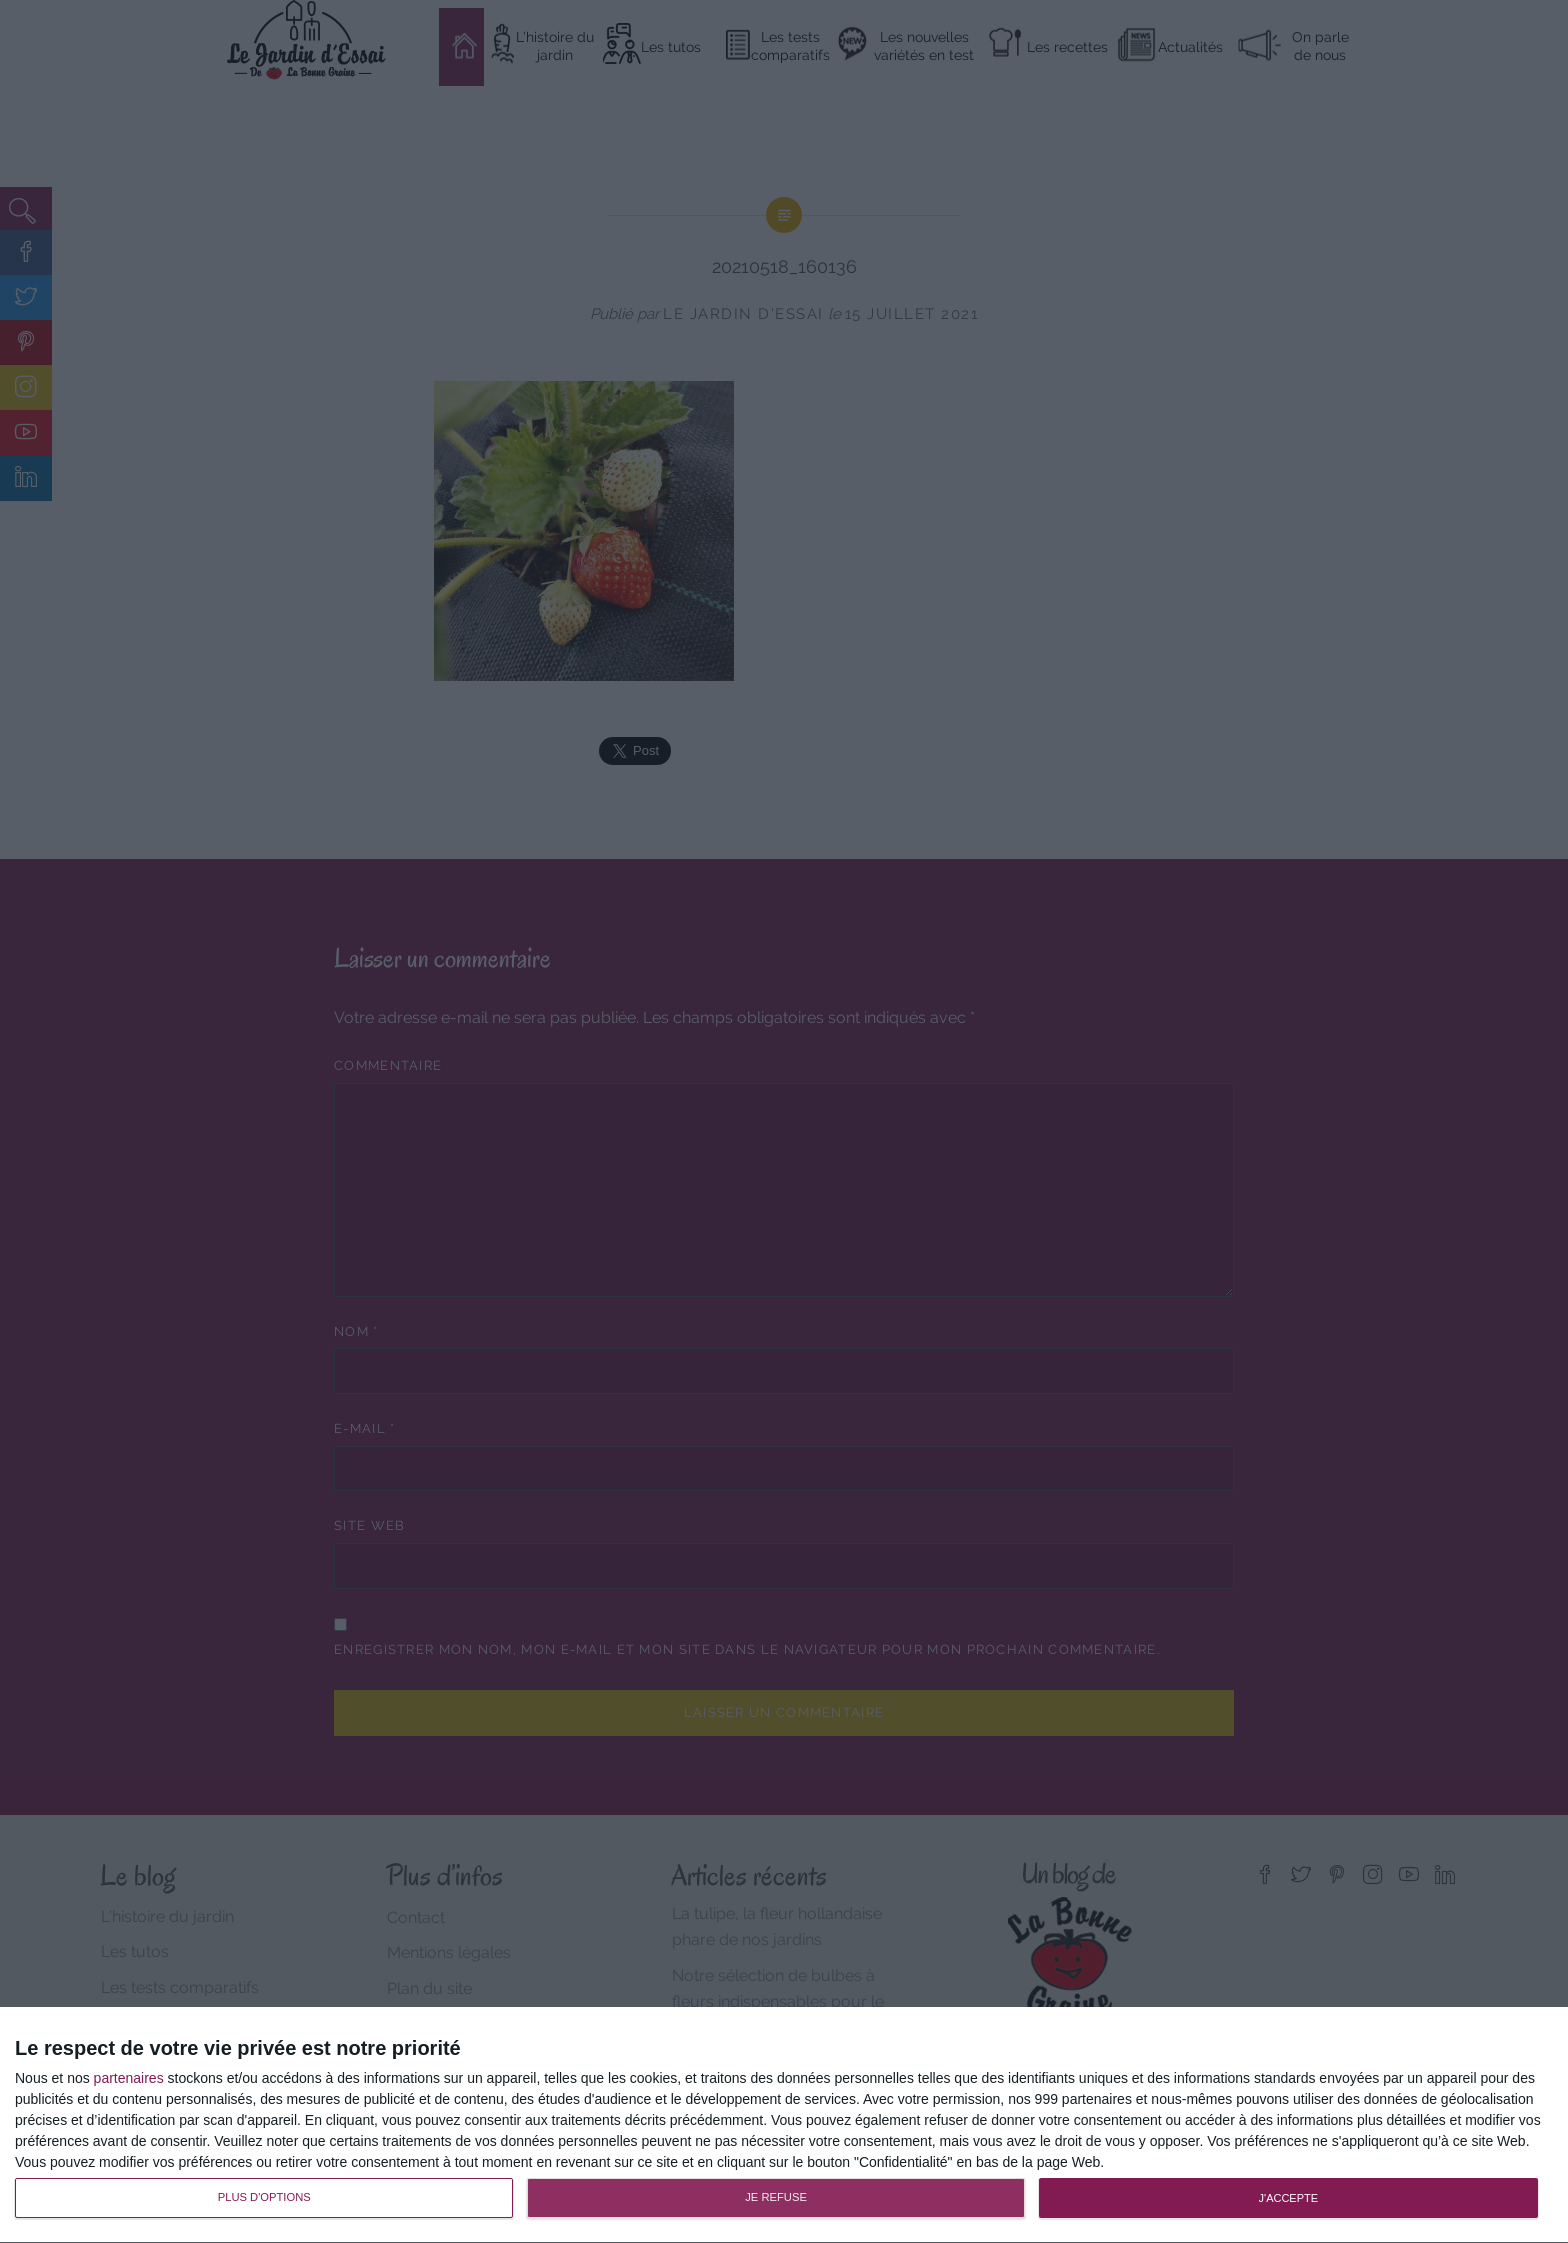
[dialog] (784, 2125)
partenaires (129, 2078)
